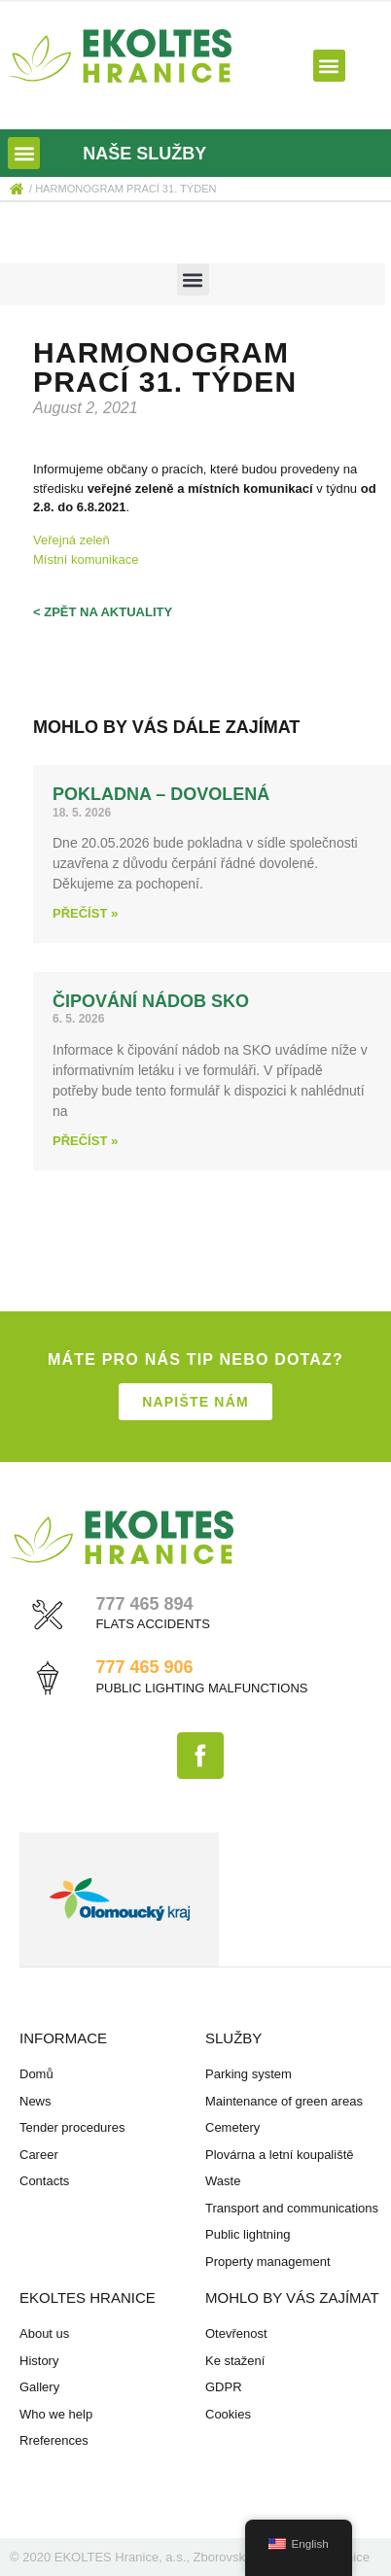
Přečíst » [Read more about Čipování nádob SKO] (85, 1140)
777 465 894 (144, 1604)
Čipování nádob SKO (151, 1001)
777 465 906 (144, 1667)
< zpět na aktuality (102, 612)
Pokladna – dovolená (161, 794)
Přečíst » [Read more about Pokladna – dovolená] (85, 913)
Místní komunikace (85, 559)
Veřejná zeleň (71, 540)
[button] (329, 66)
